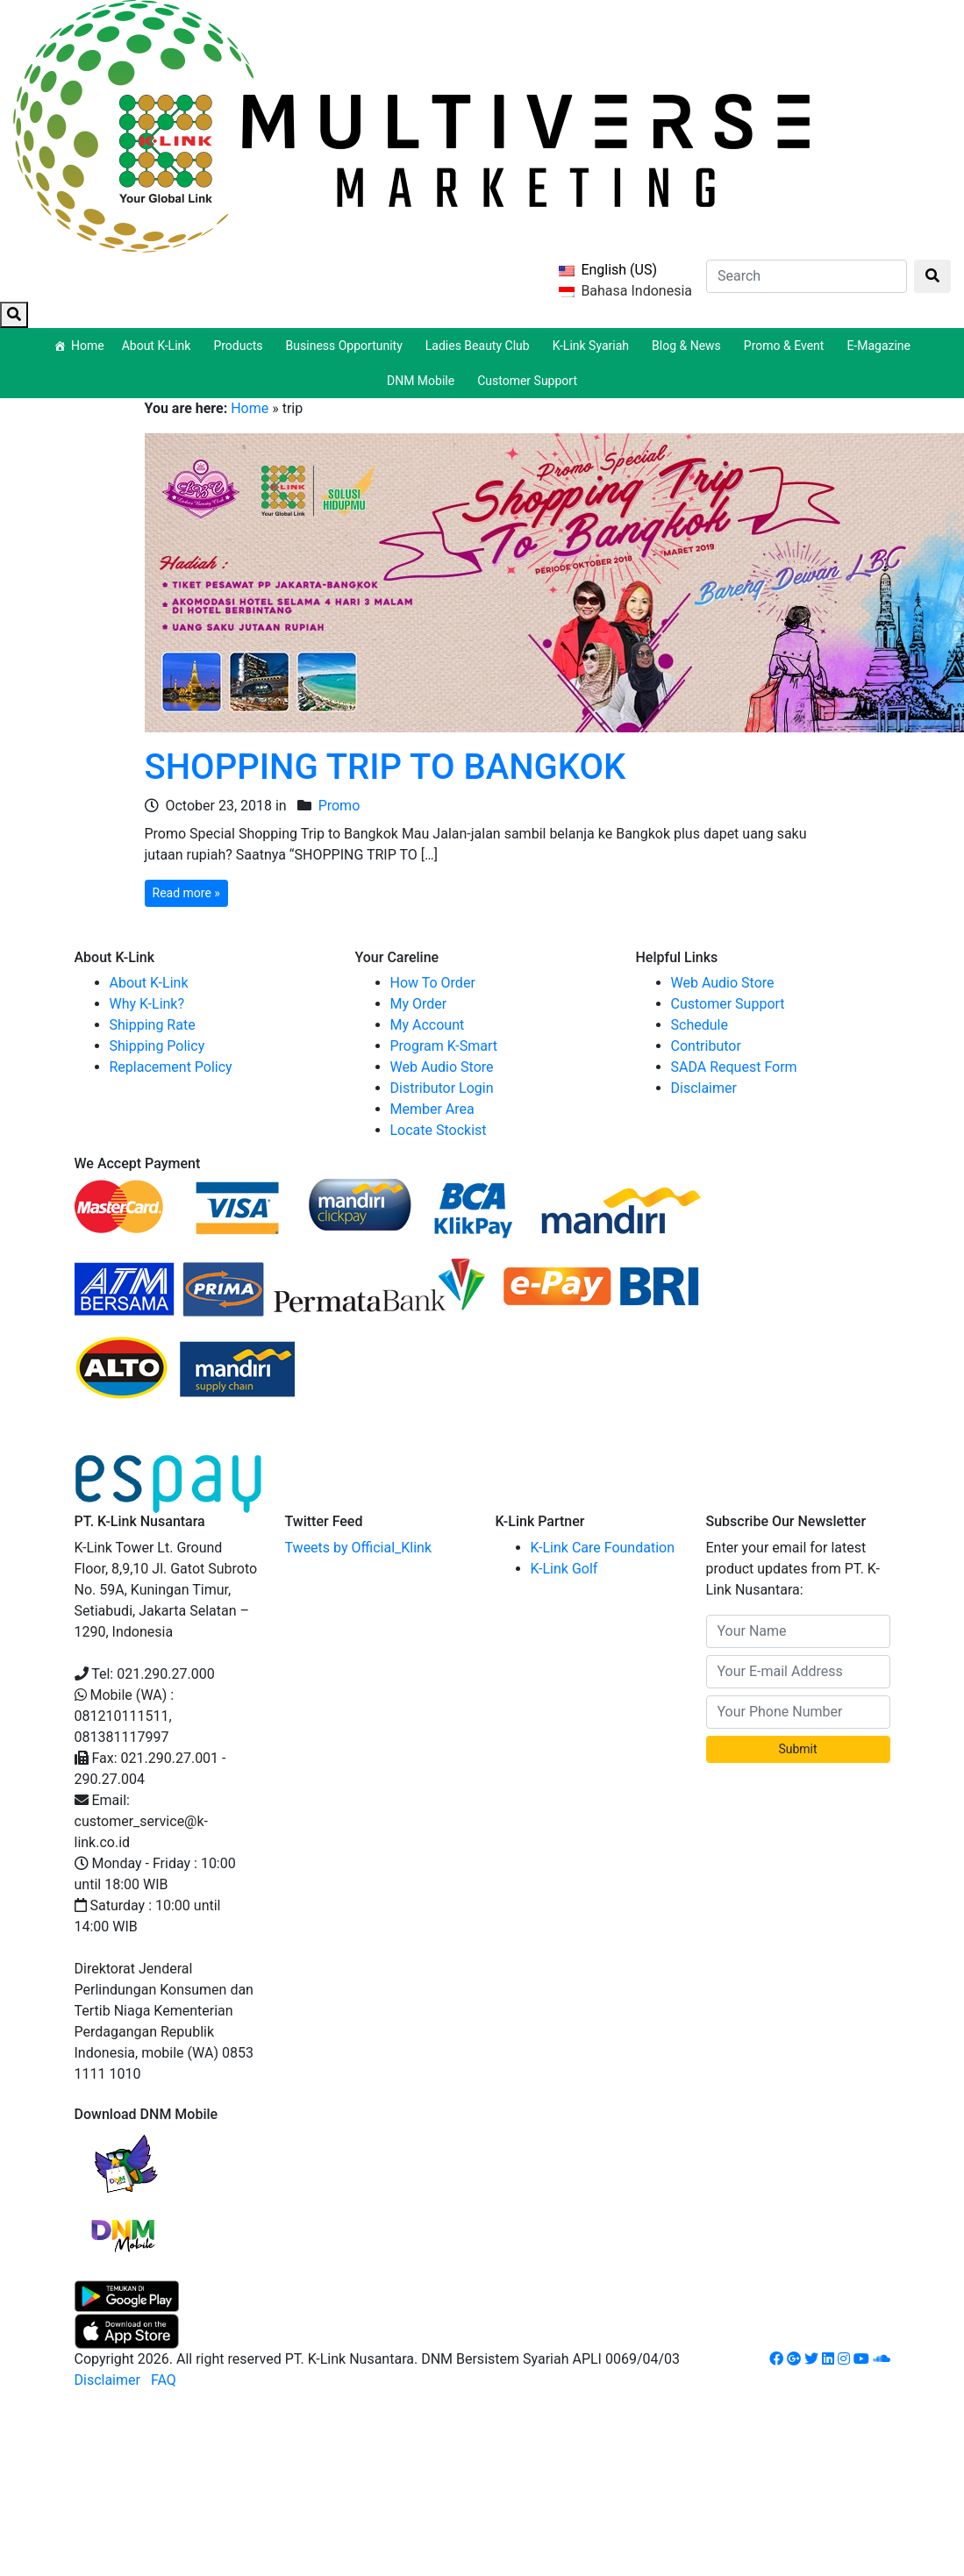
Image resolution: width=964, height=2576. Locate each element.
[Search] (806, 276)
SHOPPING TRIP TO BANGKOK (385, 767)
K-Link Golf (564, 1568)
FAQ (163, 2380)
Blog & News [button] (689, 346)
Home (87, 346)
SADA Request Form (734, 1067)
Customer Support (527, 381)
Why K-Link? (147, 1003)
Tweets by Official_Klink (358, 1547)
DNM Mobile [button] (423, 381)
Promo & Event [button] (787, 346)
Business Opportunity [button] (347, 346)
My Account (427, 1025)
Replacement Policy (171, 1067)
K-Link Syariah (593, 346)
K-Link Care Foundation (603, 1547)
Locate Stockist (438, 1130)
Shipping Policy (157, 1046)
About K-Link (149, 982)
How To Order (432, 982)
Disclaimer (704, 1088)
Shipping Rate (153, 1025)
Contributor (706, 1046)
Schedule (699, 1025)
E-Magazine (878, 346)
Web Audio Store (442, 1067)
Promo (339, 805)
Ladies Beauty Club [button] (480, 346)
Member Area (432, 1109)
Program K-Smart (444, 1046)
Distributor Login (442, 1088)
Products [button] (240, 346)
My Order (418, 1003)
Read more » (186, 893)
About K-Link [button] (159, 346)
